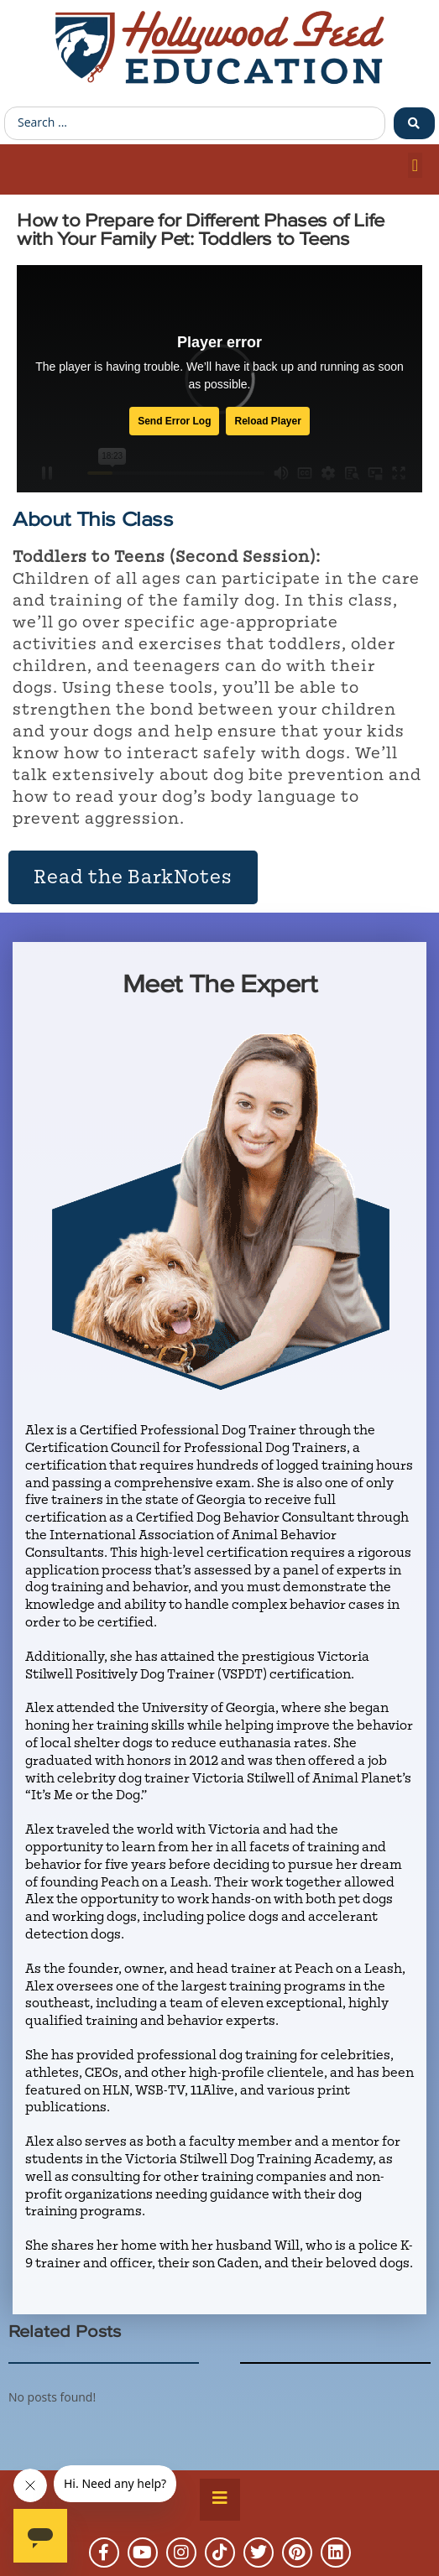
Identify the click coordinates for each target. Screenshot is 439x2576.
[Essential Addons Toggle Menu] (220, 2500)
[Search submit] (414, 123)
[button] (415, 165)
